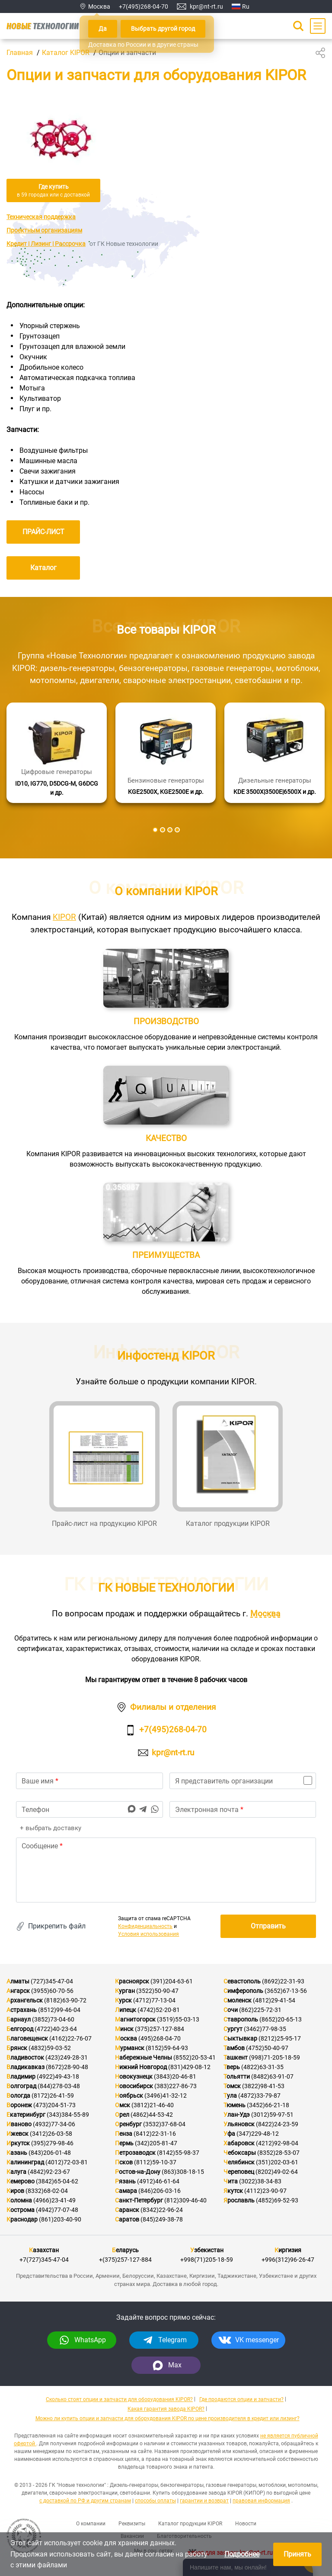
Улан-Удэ (236, 2114)
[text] (166, 1870)
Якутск (233, 2190)
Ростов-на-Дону (137, 2171)
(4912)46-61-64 (158, 2181)
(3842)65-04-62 (57, 2181)
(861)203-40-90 (60, 2219)
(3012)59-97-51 (272, 2114)
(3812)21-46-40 (152, 2105)
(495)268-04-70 (159, 2038)
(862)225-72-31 (260, 2009)
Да (103, 28)
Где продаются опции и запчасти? (241, 2399)
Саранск (127, 2209)
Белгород (19, 2028)
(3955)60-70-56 (52, 1990)
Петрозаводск (135, 2152)
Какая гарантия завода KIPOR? (166, 2409)
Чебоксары (239, 2152)
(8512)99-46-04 (59, 2009)
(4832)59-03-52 (50, 2047)
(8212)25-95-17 (280, 2038)
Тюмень (234, 2105)
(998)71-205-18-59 (274, 2057)
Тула (230, 2095)
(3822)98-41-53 (263, 2086)
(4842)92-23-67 (49, 2171)
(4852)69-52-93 (277, 2200)
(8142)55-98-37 (178, 2152)
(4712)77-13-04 (154, 2000)
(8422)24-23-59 (277, 2124)
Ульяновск (239, 2124)
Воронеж (19, 2105)
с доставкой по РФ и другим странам (85, 2501)
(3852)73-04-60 (53, 2019)
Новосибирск (134, 2086)
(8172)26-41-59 (53, 2095)
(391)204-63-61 (171, 1981)
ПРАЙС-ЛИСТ (43, 532)
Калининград (25, 2162)
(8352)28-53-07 (278, 2152)
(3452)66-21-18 (268, 2105)
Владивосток (25, 2057)
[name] (89, 1781)
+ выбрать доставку (49, 1828)
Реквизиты (131, 2524)
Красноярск (132, 1981)
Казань (16, 2152)
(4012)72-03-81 (66, 2162)
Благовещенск (27, 2038)
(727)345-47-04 (52, 1981)
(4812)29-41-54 (274, 2000)
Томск (232, 2086)
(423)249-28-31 (66, 2057)
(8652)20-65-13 (280, 2019)
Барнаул (18, 2019)
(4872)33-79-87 (259, 2095)
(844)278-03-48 (59, 2086)
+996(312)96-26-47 (288, 2259)
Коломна (19, 2200)
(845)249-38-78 (161, 2219)
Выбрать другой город (163, 28)
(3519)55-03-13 (178, 2019)
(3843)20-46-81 (175, 2076)
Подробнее (241, 2554)
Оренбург (128, 2124)
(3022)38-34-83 (260, 2181)
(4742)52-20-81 (158, 2009)
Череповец (238, 2171)
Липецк (125, 2009)
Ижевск (17, 2133)
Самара (126, 2190)
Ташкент (235, 2057)
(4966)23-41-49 (54, 2200)
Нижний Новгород (141, 2066)
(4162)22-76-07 (70, 2038)
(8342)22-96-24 (161, 2209)
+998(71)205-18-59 (206, 2259)
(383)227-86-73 (175, 2086)
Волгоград (21, 2086)
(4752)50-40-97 (267, 2047)
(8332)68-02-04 (47, 2190)
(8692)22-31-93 (283, 1981)
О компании (90, 2524)
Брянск (16, 2047)
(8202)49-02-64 (276, 2171)
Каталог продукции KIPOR (190, 2524)
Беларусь (125, 2250)
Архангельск (24, 2000)
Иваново (19, 2124)
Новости (245, 2524)
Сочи (230, 2009)
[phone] (89, 1809)
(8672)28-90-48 (67, 2066)
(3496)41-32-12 (165, 2095)
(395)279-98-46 (52, 2143)
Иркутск (18, 2143)
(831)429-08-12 (189, 2066)
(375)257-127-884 (159, 2028)
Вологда (18, 2095)
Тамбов (234, 2047)
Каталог (43, 568)
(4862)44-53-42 (152, 2114)
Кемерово (20, 2181)
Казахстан (44, 2250)
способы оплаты (155, 2501)
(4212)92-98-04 (277, 2143)
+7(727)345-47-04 (44, 2259)
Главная (19, 52)
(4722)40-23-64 (56, 2028)
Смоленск (237, 2000)
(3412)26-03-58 (51, 2133)
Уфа (229, 2133)
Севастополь (242, 1981)
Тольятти (236, 2076)
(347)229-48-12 (257, 2133)
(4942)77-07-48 (57, 2209)
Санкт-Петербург (139, 2200)
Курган (125, 1990)
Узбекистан (206, 2250)
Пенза (123, 2133)
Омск (122, 2105)
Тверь (231, 2066)
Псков (124, 2162)
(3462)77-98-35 (265, 2028)
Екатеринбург (25, 2114)
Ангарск (18, 1990)
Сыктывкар (240, 2038)
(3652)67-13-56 (286, 1990)
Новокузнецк (134, 2076)
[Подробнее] (56, 753)
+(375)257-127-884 (125, 2259)
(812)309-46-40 (185, 2200)
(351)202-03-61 (277, 2162)
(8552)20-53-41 (194, 2057)
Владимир (20, 2076)
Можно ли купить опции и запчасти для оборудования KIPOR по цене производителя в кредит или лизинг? (167, 2418)
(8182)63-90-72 (65, 2000)
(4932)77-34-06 (54, 2124)
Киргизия (288, 2250)
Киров (15, 2190)
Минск (124, 2028)
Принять (297, 2554)
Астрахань (21, 2009)
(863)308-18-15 (183, 2171)
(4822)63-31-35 (262, 2066)
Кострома (20, 2209)
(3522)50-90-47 (157, 1990)
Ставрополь (240, 2019)
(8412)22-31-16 (155, 2133)
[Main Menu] (318, 26)
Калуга (16, 2171)
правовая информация (261, 2501)
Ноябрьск (129, 2095)
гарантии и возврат (204, 2501)
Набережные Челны (143, 2057)
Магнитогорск (135, 2019)
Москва (265, 1613)
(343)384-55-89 (68, 2114)
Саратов (127, 2219)
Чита (230, 2181)
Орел (122, 2114)
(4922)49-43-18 (58, 2076)
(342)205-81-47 (156, 2143)
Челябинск (239, 2162)
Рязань (125, 2181)
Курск (123, 2000)
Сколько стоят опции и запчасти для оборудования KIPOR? (119, 2399)
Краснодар (22, 2219)
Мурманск (129, 2047)
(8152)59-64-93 (167, 2047)
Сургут (233, 2028)
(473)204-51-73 (54, 2105)
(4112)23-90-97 (265, 2190)
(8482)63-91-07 (272, 2076)
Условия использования (148, 1934)
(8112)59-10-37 (155, 2162)
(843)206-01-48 (50, 2152)
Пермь (124, 2143)
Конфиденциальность (145, 1926)
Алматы (17, 1981)
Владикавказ (25, 2066)
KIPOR (64, 917)
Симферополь (243, 1990)
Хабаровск (239, 2143)
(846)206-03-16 (159, 2190)
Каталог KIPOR (65, 52)
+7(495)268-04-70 (143, 6)
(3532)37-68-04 (164, 2124)
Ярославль (239, 2200)
